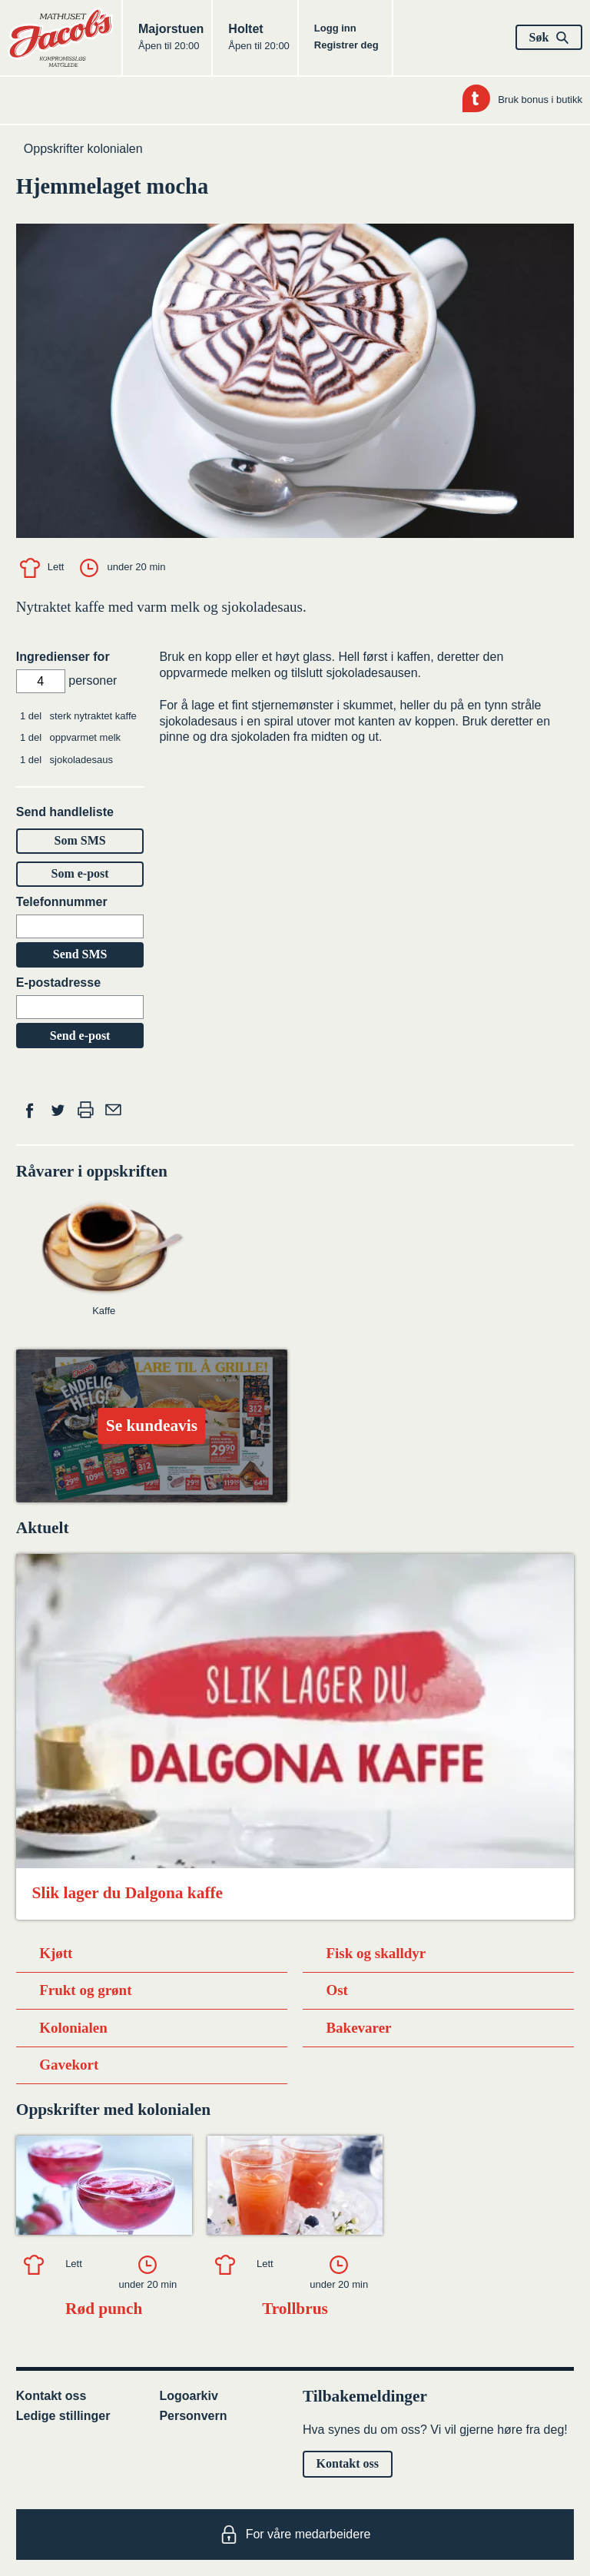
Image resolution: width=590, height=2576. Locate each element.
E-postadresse (58, 982)
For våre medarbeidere (295, 2534)
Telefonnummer (62, 901)
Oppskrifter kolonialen (83, 148)
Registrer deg (346, 45)
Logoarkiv (188, 2395)
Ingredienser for (63, 656)
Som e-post (80, 873)
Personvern (193, 2415)
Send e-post (80, 1035)
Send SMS (80, 954)
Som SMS (80, 840)
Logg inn (335, 28)
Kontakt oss (51, 2395)
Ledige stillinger (63, 2415)
